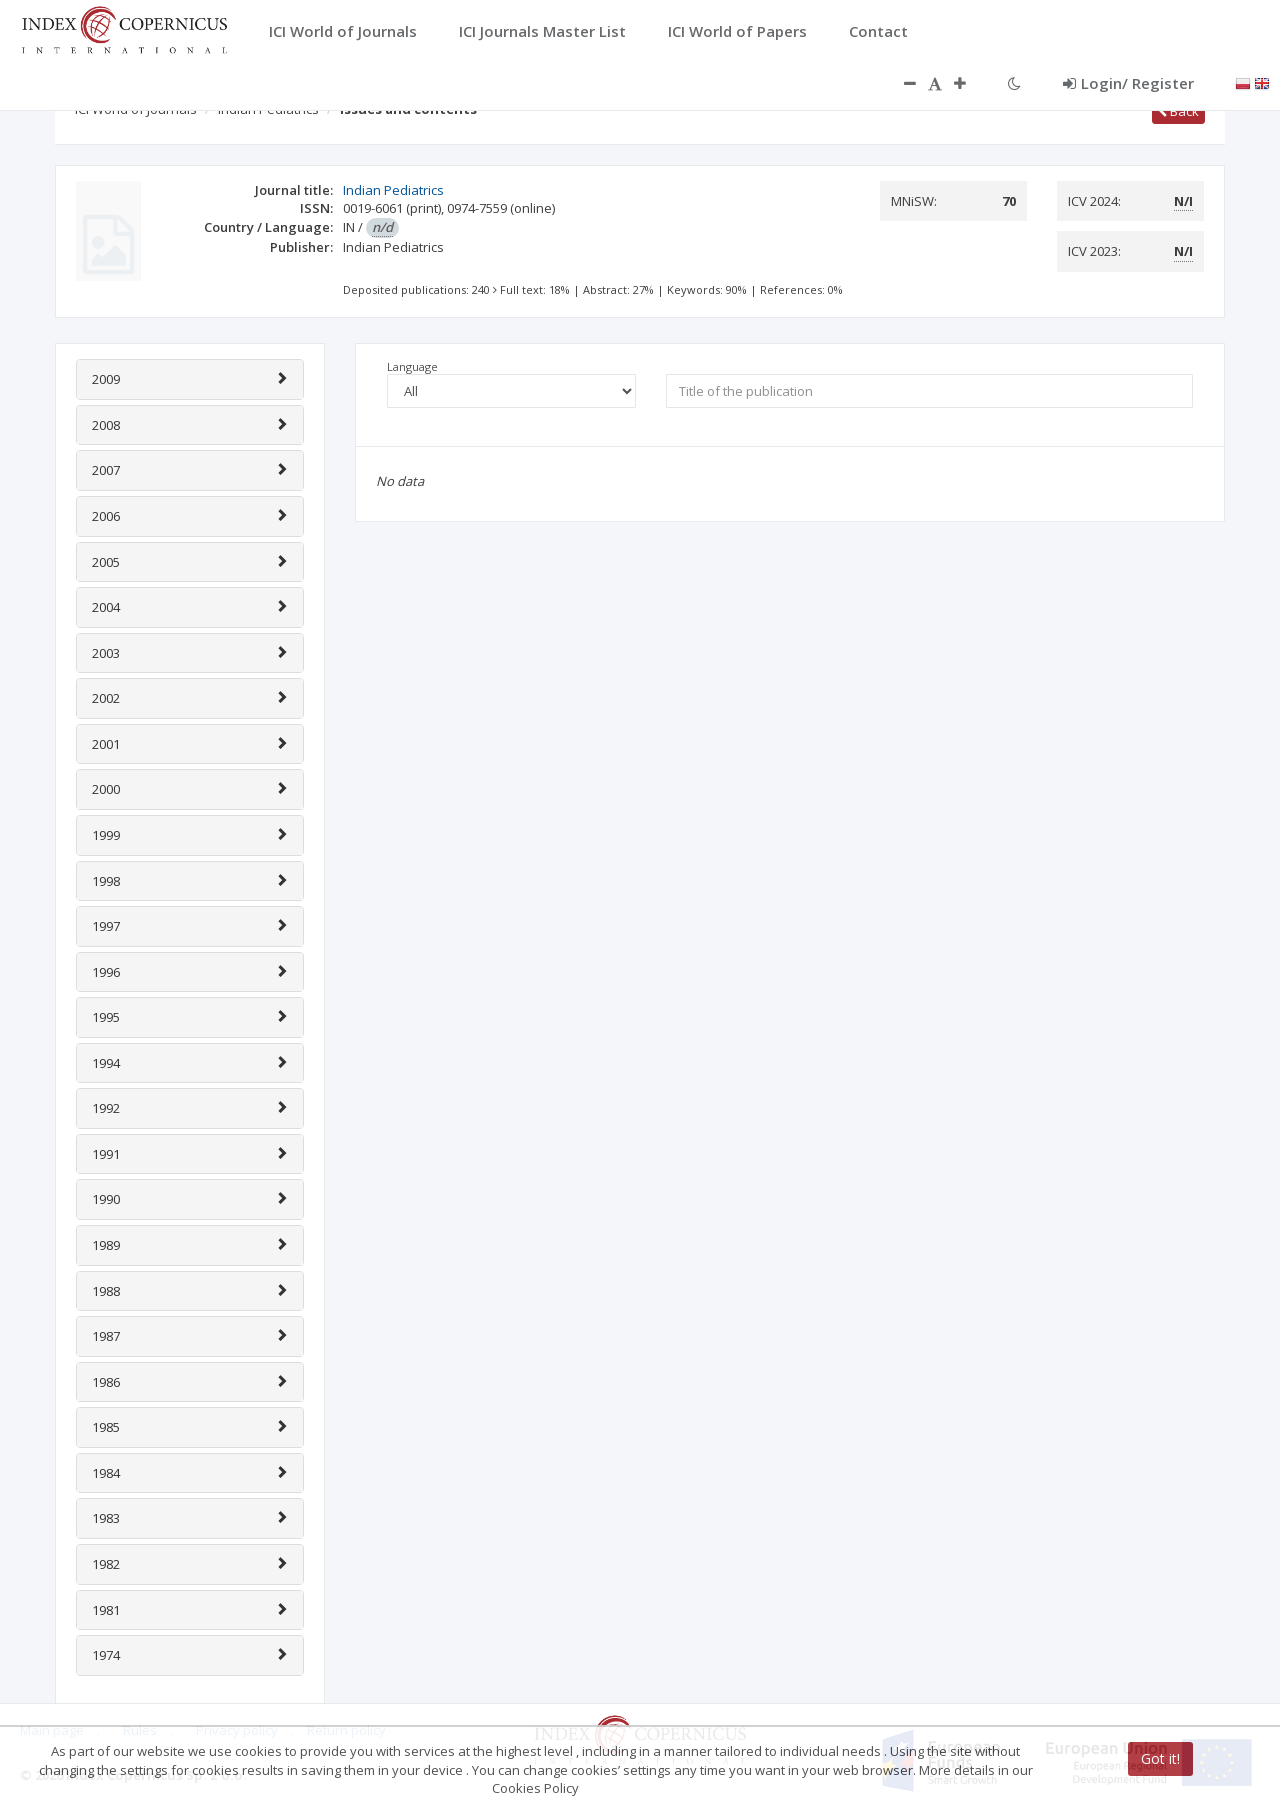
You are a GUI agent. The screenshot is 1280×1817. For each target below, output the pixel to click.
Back (1178, 111)
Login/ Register (1128, 83)
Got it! (1160, 1758)
